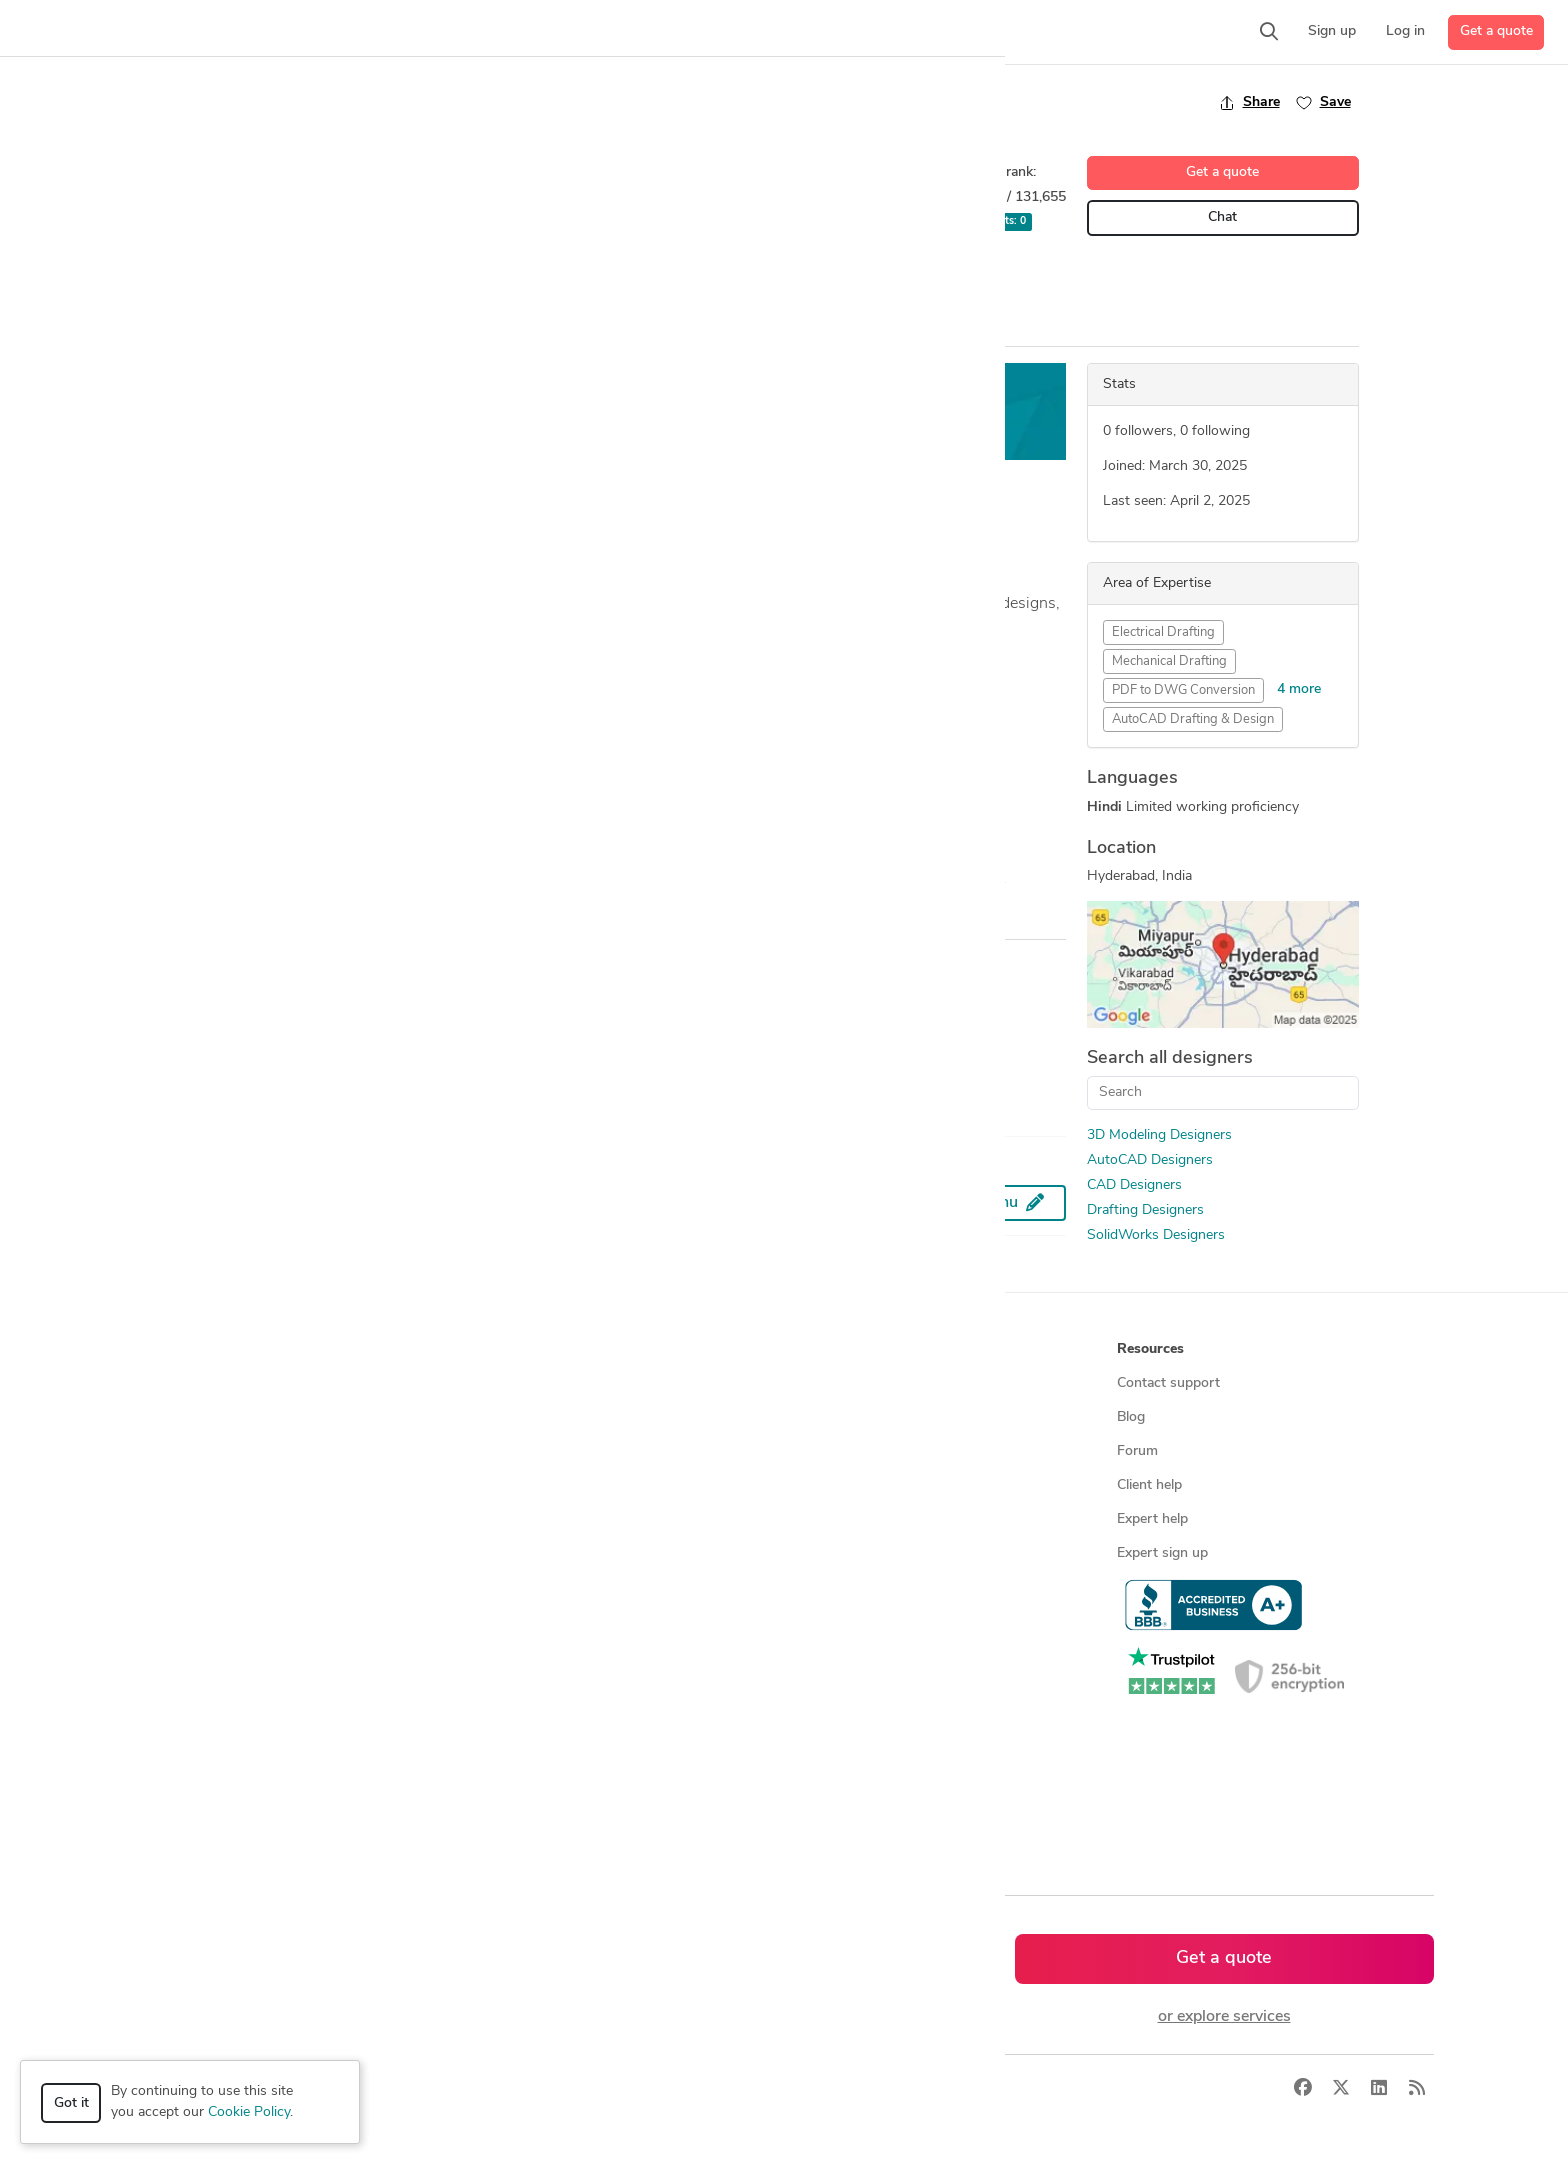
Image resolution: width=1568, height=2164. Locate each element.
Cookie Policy (249, 2112)
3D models (500, 1587)
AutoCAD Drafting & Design (1193, 719)
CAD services (184, 1485)
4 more (1299, 689)
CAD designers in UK (532, 1723)
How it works (186, 1383)
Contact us (826, 1519)
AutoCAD (337, 280)
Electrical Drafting (1163, 632)
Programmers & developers (227, 1553)
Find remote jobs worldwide (554, 1519)
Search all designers (1170, 1058)
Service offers (510, 1451)
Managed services (198, 1417)
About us (821, 1383)
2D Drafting (253, 280)
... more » (241, 652)
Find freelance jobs (525, 1417)
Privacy (446, 2089)
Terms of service (843, 1553)
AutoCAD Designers (1150, 1160)
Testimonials (830, 1485)
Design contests (193, 1451)
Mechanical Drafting (1169, 661)
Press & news (835, 1417)
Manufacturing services (215, 1587)
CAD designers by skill (536, 1621)
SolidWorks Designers (1156, 1235)
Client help (1149, 1485)
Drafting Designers (1145, 1210)
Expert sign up (1162, 1553)
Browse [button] (492, 1349)
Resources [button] (1150, 1349)
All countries (506, 1791)
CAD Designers (1134, 1185)
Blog (1131, 1417)
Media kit (820, 1451)
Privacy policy (834, 1587)
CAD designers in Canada (546, 1689)
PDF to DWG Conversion (1183, 690)
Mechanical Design (542, 280)
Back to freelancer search (296, 102)
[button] (386, 32)
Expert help (1152, 1519)
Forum (1137, 1451)
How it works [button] (187, 1349)
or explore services (1224, 2017)
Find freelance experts (536, 1383)
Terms (507, 2089)
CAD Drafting (426, 280)
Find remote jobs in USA (543, 1553)
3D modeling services (209, 1519)
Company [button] (822, 1349)
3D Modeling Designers (1159, 1135)
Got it (71, 2103)
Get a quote (1496, 31)
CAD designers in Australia (550, 1757)
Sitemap (492, 1825)
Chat (1222, 217)
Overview (242, 327)
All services (178, 1621)
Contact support (1168, 1383)
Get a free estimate (796, 411)
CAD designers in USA (537, 1655)
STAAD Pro (651, 280)
